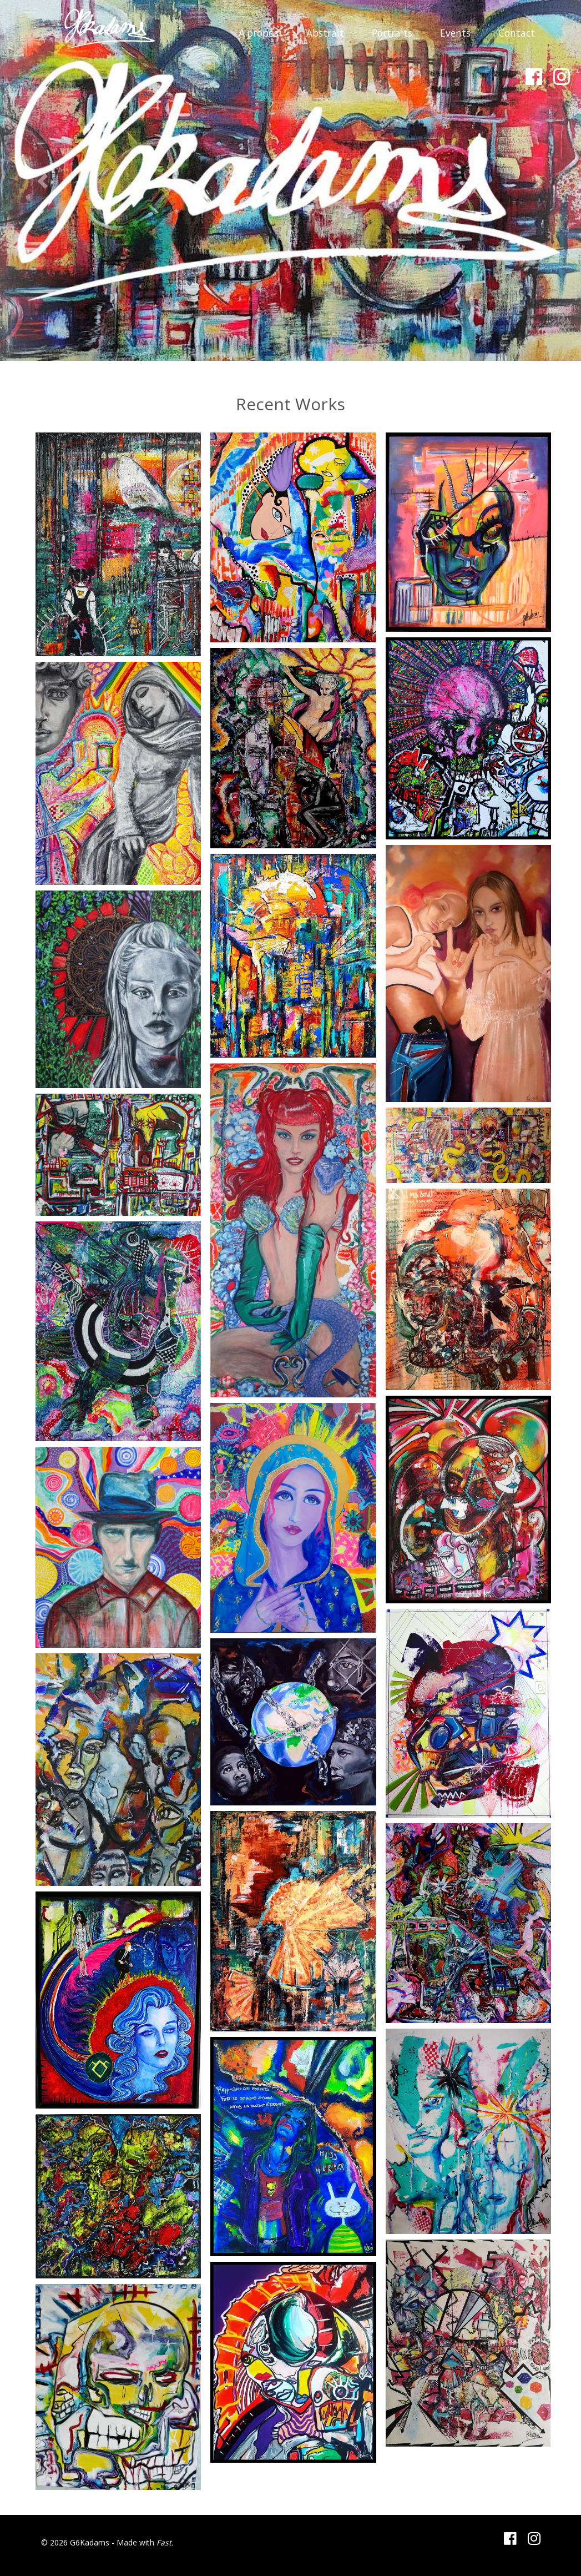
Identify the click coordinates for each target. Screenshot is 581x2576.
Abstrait (325, 33)
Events (455, 33)
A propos (259, 33)
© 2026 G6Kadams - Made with (98, 2542)
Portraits (392, 33)
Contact (516, 33)
